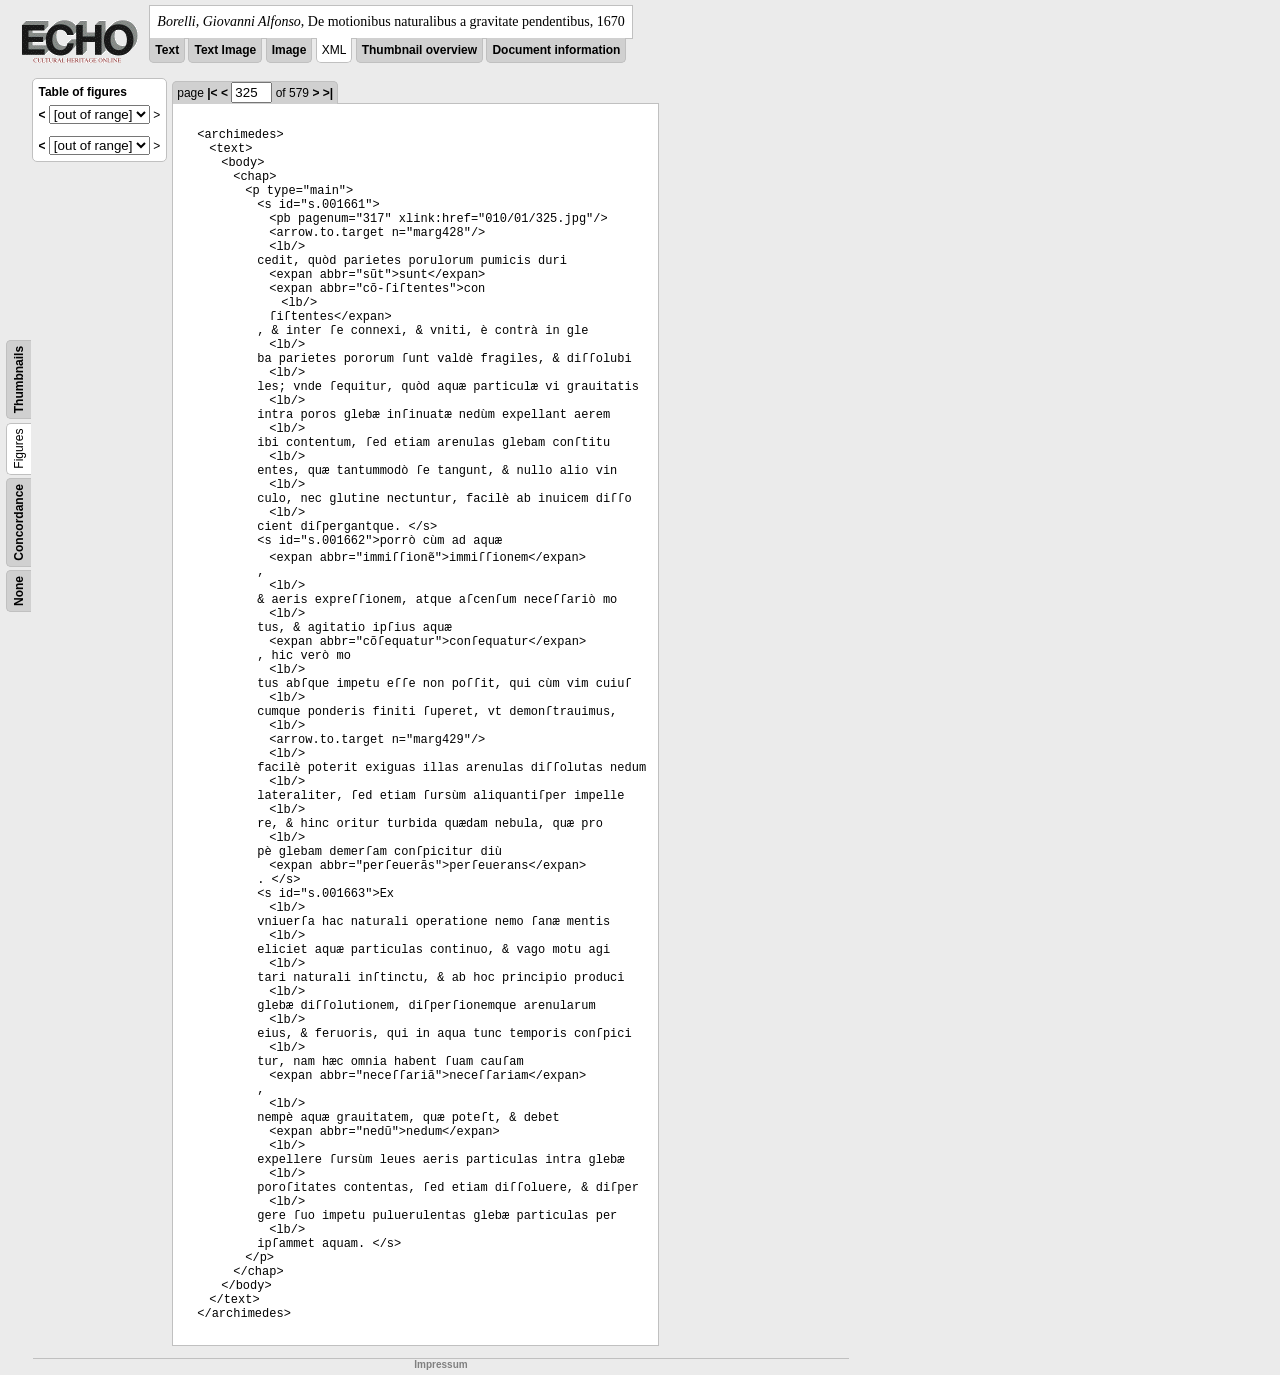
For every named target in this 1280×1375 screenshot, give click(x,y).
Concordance (19, 522)
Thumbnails (19, 379)
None (19, 591)
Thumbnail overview (419, 50)
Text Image (225, 50)
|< (212, 93)
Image (289, 50)
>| (328, 93)
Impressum (440, 1364)
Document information (556, 50)
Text (167, 50)
